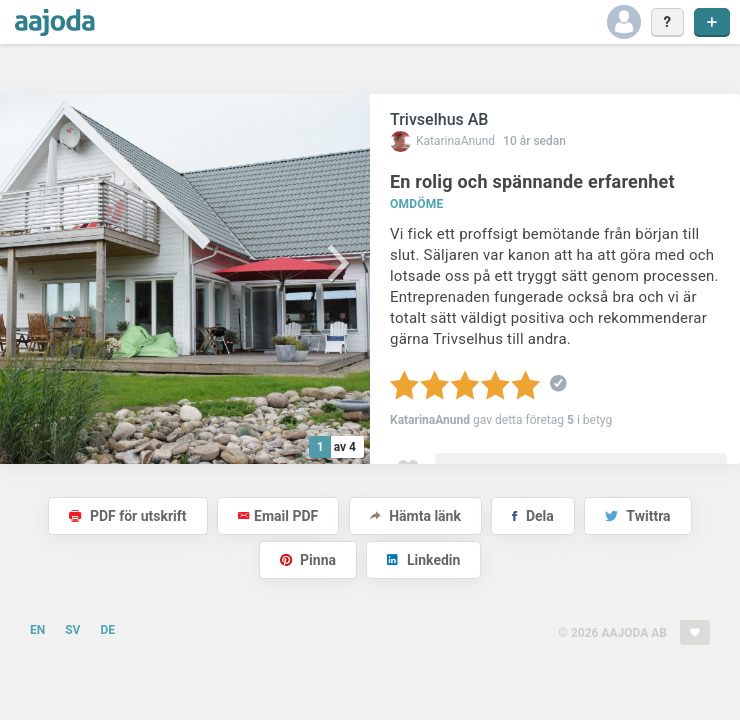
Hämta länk (415, 516)
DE (107, 630)
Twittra (637, 516)
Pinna (308, 560)
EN (37, 630)
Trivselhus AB (439, 119)
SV (72, 630)
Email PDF (278, 516)
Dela (532, 516)
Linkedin (423, 560)
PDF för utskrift (127, 516)
